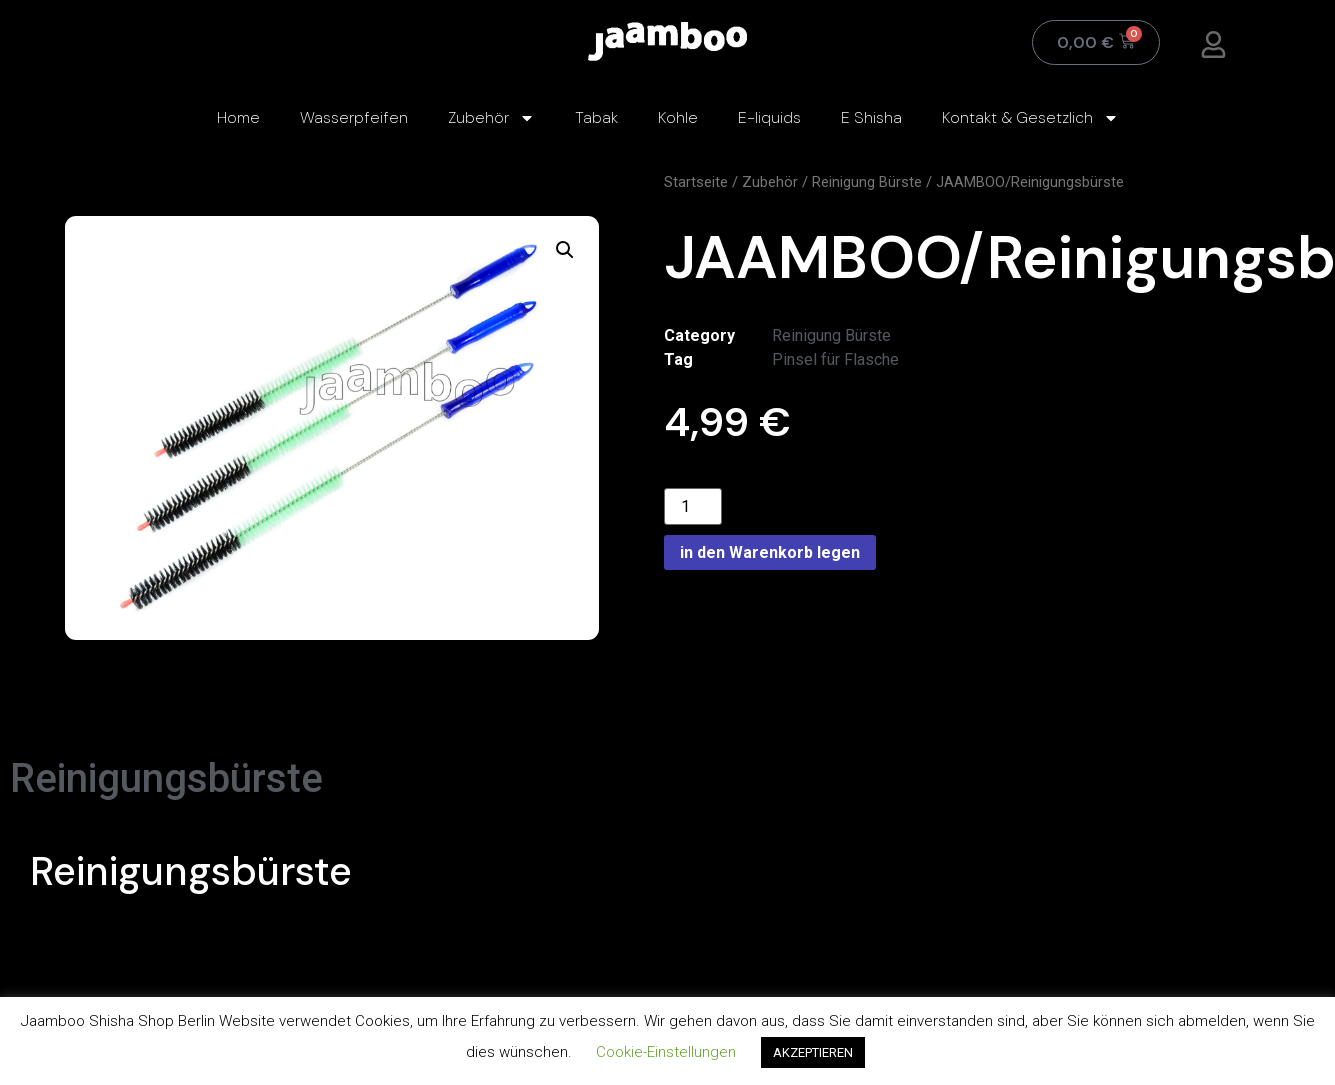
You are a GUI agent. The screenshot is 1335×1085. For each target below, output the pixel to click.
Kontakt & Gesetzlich (1030, 118)
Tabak (596, 117)
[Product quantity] (693, 506)
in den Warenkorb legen (770, 552)
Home (238, 117)
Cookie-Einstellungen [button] (666, 1052)
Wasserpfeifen (354, 117)
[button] (565, 250)
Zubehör (491, 118)
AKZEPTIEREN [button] (813, 1052)
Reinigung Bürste (867, 182)
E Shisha (871, 117)
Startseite (696, 182)
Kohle (678, 117)
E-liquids (769, 117)
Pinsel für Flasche (835, 359)
